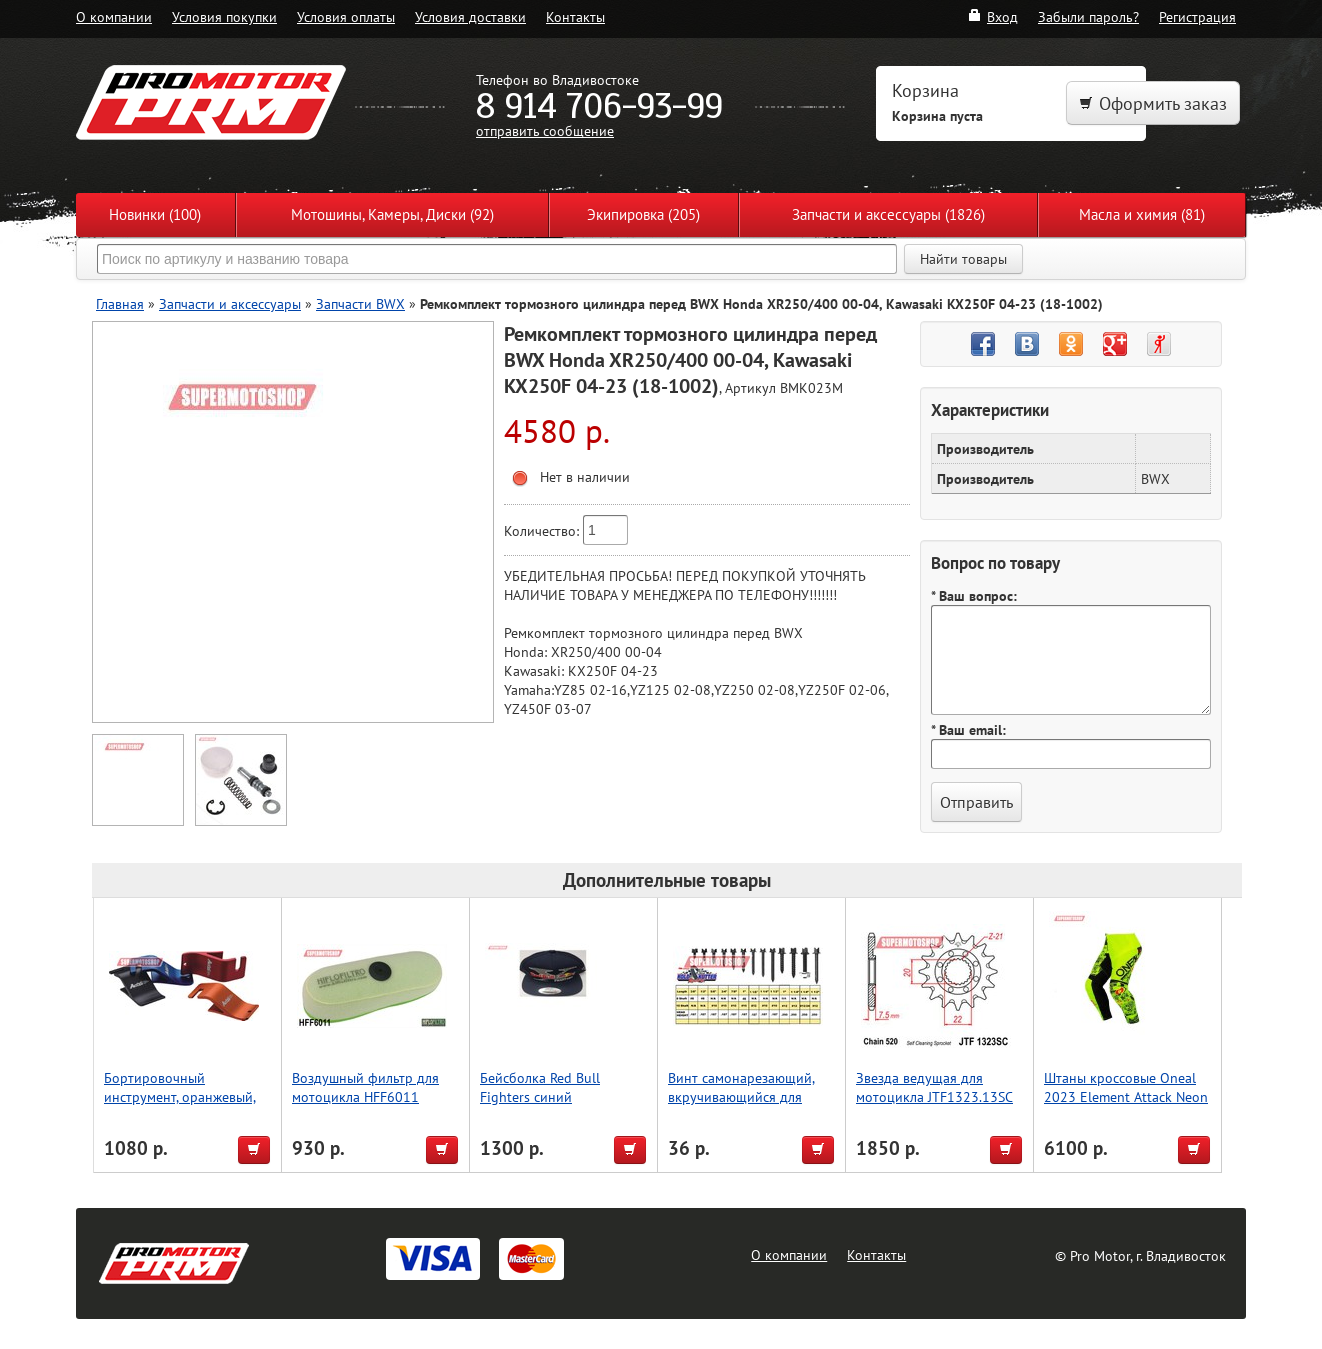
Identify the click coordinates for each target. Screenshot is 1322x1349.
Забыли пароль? (1088, 16)
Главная (120, 303)
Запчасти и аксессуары (230, 303)
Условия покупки (224, 16)
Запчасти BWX (360, 303)
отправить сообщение (545, 130)
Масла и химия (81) (1142, 214)
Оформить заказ (1153, 103)
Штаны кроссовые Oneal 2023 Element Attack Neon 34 (1126, 1096)
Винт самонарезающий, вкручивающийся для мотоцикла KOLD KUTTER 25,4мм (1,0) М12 (748, 1106)
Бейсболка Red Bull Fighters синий (540, 1087)
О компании (114, 16)
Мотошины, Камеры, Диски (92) (392, 214)
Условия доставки (470, 16)
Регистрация (1197, 16)
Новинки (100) (155, 214)
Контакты (575, 16)
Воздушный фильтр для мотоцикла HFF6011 (365, 1087)
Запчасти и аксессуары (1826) (888, 214)
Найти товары (963, 259)
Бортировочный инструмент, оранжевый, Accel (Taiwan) (180, 1096)
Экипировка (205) (643, 214)
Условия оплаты (346, 16)
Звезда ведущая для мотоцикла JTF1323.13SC (934, 1087)
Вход (992, 16)
